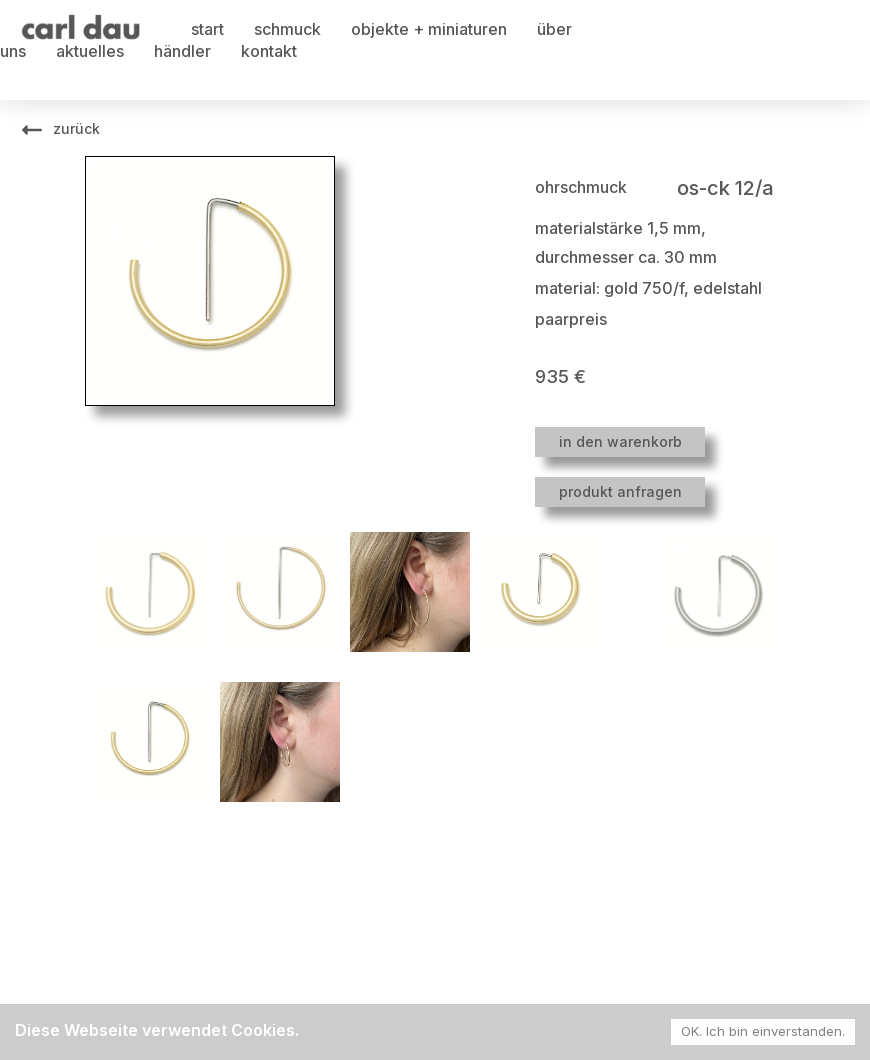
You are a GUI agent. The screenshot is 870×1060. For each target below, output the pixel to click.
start (207, 29)
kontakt (269, 51)
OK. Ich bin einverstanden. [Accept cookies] (763, 1031)
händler (182, 51)
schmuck (287, 29)
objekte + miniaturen (429, 29)
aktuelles (90, 51)
